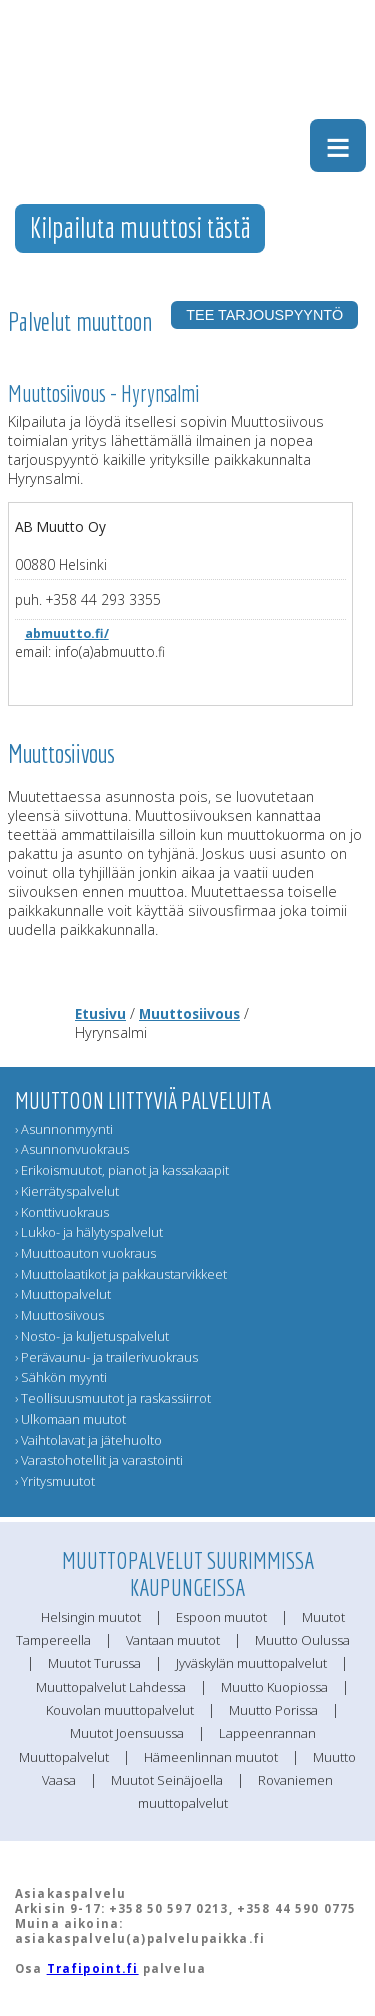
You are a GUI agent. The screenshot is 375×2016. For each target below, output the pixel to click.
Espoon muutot (221, 1617)
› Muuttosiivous (59, 1315)
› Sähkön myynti (61, 1377)
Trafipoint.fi (93, 1968)
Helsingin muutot (91, 1617)
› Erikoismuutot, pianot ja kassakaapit (122, 1170)
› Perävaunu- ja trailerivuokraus (106, 1357)
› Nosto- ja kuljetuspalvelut (92, 1336)
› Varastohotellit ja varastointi (99, 1460)
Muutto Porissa (273, 1710)
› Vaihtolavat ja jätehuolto (88, 1440)
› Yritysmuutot (55, 1481)
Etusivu (100, 1013)
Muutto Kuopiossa (274, 1687)
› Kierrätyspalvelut (67, 1191)
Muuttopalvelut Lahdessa (111, 1687)
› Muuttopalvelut (63, 1294)
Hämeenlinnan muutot (211, 1757)
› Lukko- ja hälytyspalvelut (89, 1232)
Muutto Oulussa (302, 1640)
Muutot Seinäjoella (167, 1780)
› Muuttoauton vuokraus (85, 1253)
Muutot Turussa (94, 1663)
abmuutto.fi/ (67, 633)
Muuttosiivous (189, 1013)
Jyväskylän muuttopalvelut (251, 1663)
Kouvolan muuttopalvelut (120, 1710)
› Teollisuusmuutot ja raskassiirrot (113, 1398)
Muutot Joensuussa (127, 1733)
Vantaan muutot (173, 1640)
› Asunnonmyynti (64, 1129)
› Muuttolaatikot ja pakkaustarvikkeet (121, 1274)
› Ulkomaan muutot (70, 1419)
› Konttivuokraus (62, 1212)
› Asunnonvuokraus (72, 1149)
